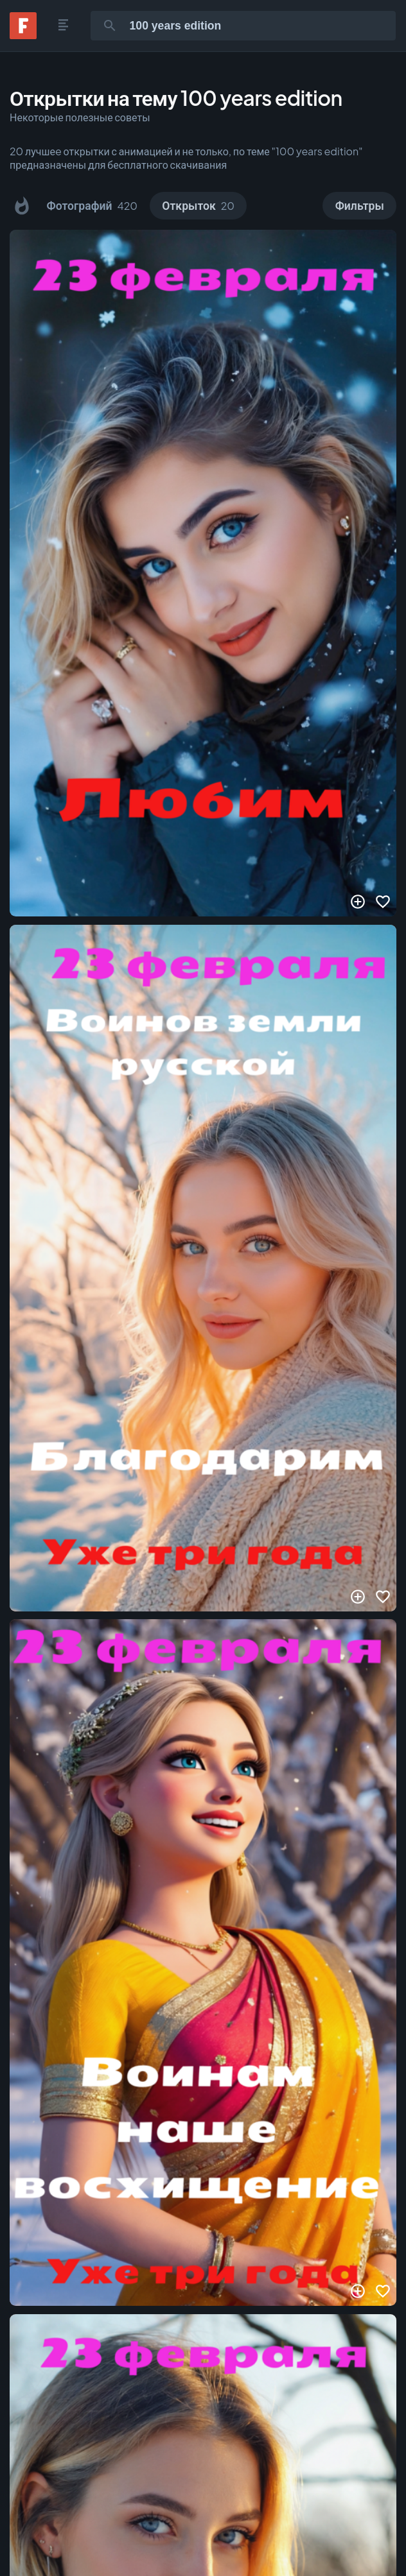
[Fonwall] (23, 35)
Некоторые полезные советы (80, 117)
